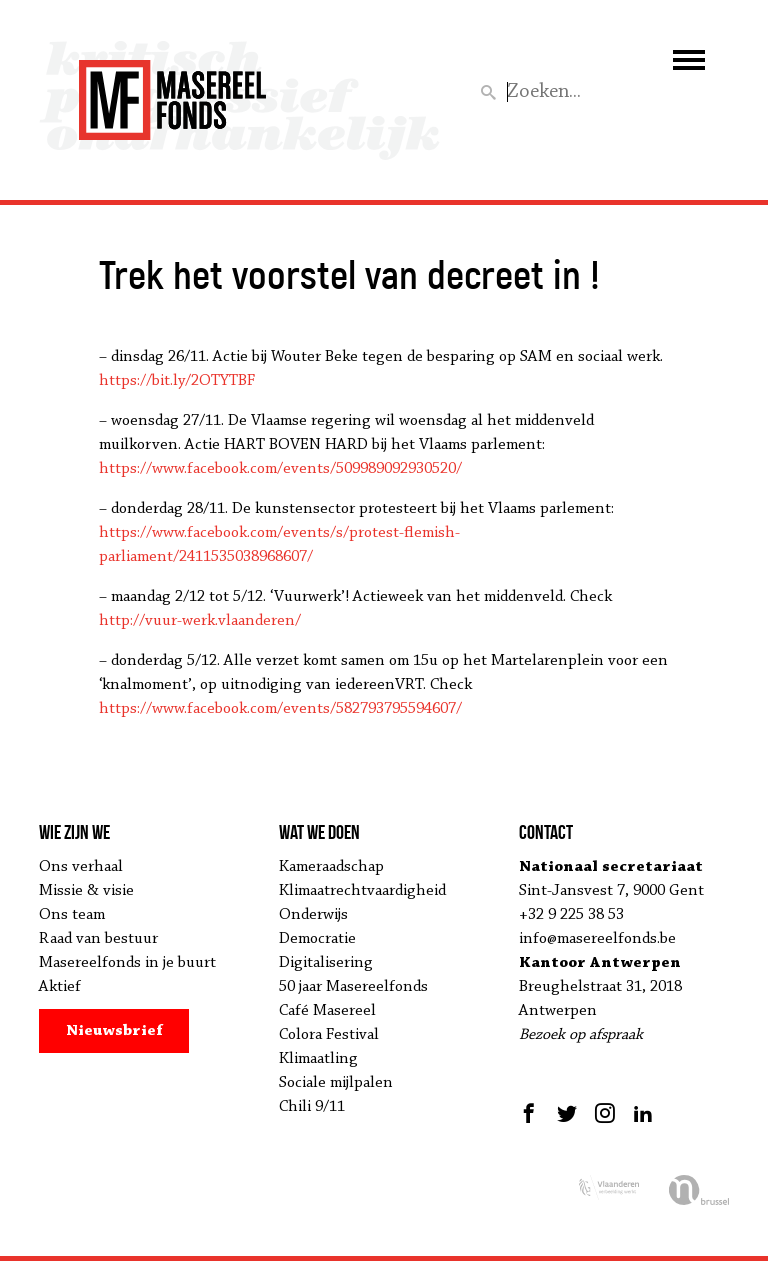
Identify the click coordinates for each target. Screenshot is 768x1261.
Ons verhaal (81, 867)
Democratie (317, 939)
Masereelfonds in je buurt (127, 963)
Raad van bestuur (98, 939)
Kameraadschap (331, 867)
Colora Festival (329, 1035)
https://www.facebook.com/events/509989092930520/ (280, 469)
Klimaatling (318, 1059)
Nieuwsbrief (114, 1031)
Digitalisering (326, 963)
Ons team (72, 915)
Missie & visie (86, 891)
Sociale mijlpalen (336, 1083)
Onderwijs (313, 915)
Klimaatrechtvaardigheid (362, 891)
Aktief (60, 987)
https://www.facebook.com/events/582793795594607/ (280, 709)
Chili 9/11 (312, 1107)
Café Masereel (327, 1011)
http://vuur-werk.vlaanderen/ (200, 621)
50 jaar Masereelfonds (353, 987)
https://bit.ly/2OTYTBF (177, 381)
